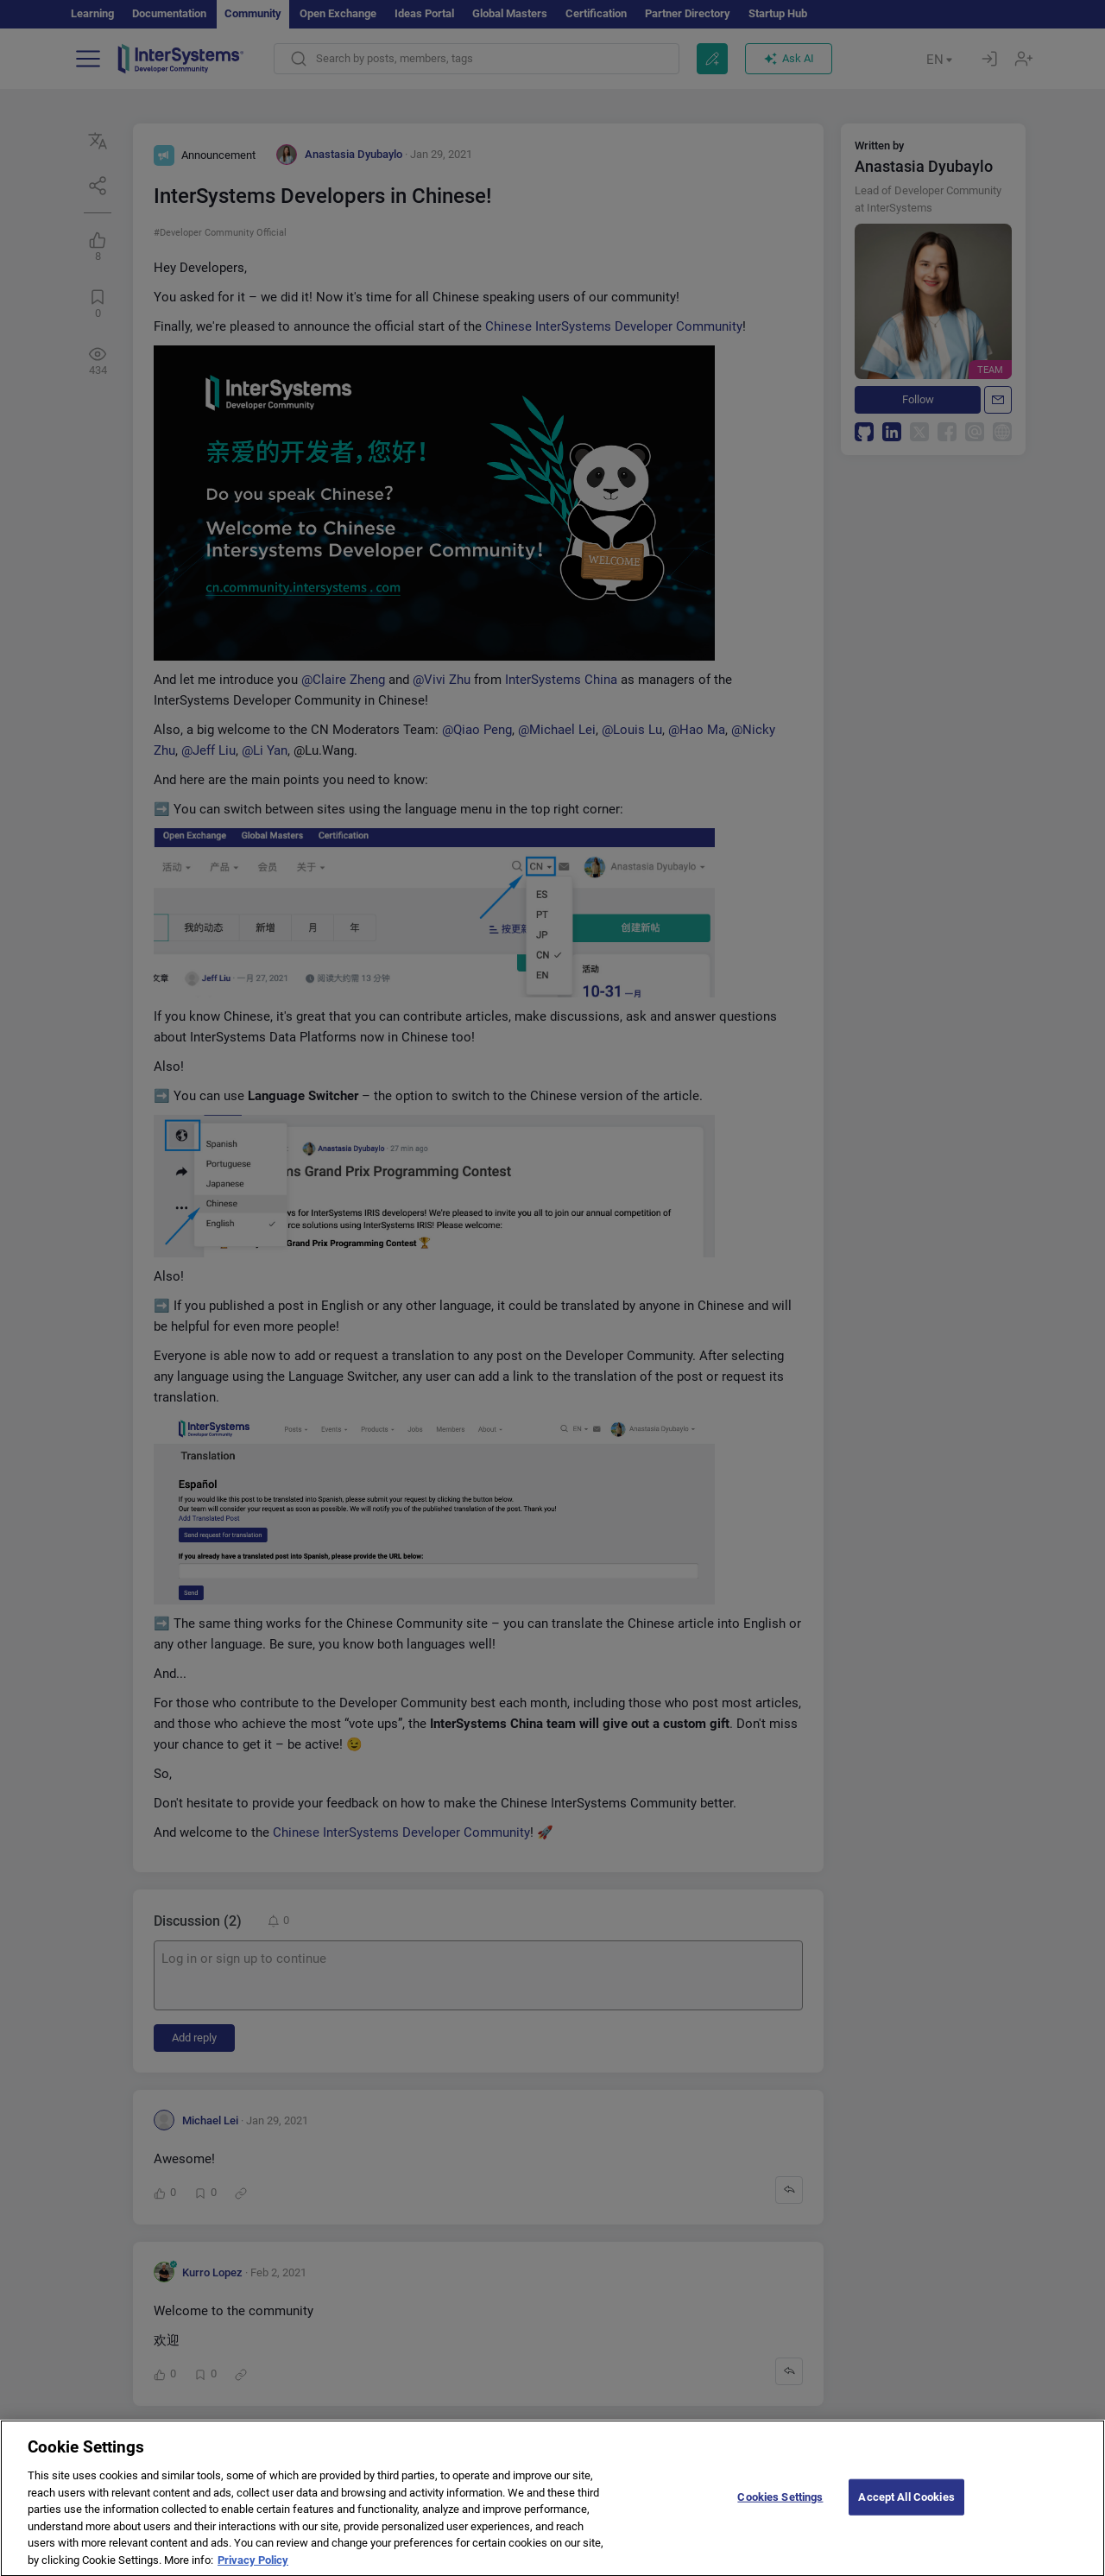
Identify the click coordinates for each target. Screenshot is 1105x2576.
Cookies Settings (780, 2510)
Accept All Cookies (906, 2510)
